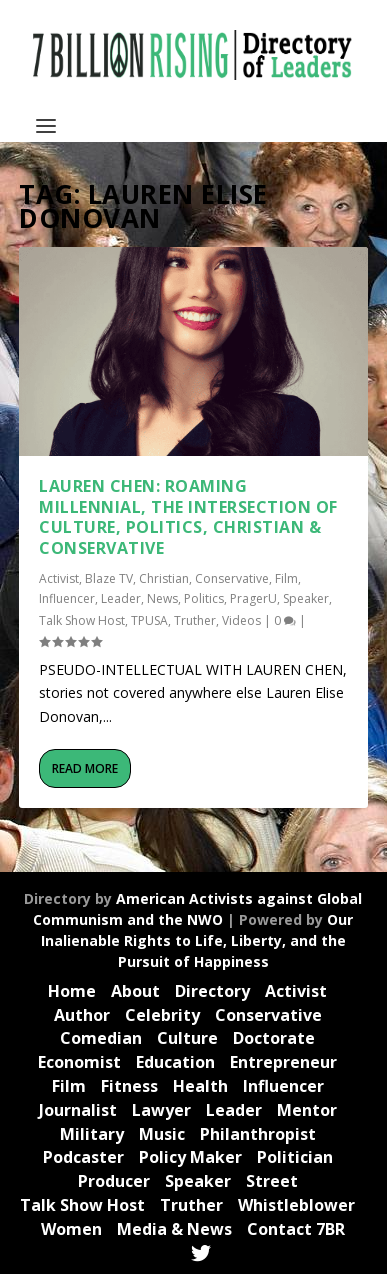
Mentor (307, 1110)
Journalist (78, 1110)
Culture (187, 1038)
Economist (79, 1062)
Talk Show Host (82, 620)
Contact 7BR (296, 1229)
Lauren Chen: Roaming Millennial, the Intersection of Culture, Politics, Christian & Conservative (188, 517)
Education (175, 1062)
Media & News (174, 1229)
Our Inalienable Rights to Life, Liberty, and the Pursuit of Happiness (197, 940)
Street (272, 1181)
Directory (212, 991)
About (135, 991)
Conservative (232, 578)
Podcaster (83, 1157)
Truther (195, 620)
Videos (241, 620)
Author (82, 1015)
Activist (59, 578)
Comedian (101, 1038)
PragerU (253, 598)
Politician (295, 1157)
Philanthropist (258, 1134)
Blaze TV (109, 578)
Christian (164, 578)
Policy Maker (190, 1157)
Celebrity (162, 1015)
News (162, 598)
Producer (114, 1181)
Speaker (306, 598)
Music (162, 1134)
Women (71, 1229)
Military (92, 1134)
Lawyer (161, 1110)
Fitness (129, 1086)
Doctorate (274, 1038)
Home (72, 991)
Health (200, 1086)
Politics (204, 598)
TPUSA (149, 620)
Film (286, 578)
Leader (121, 598)
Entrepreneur (283, 1062)
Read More (85, 768)
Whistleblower (296, 1205)
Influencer (67, 598)
